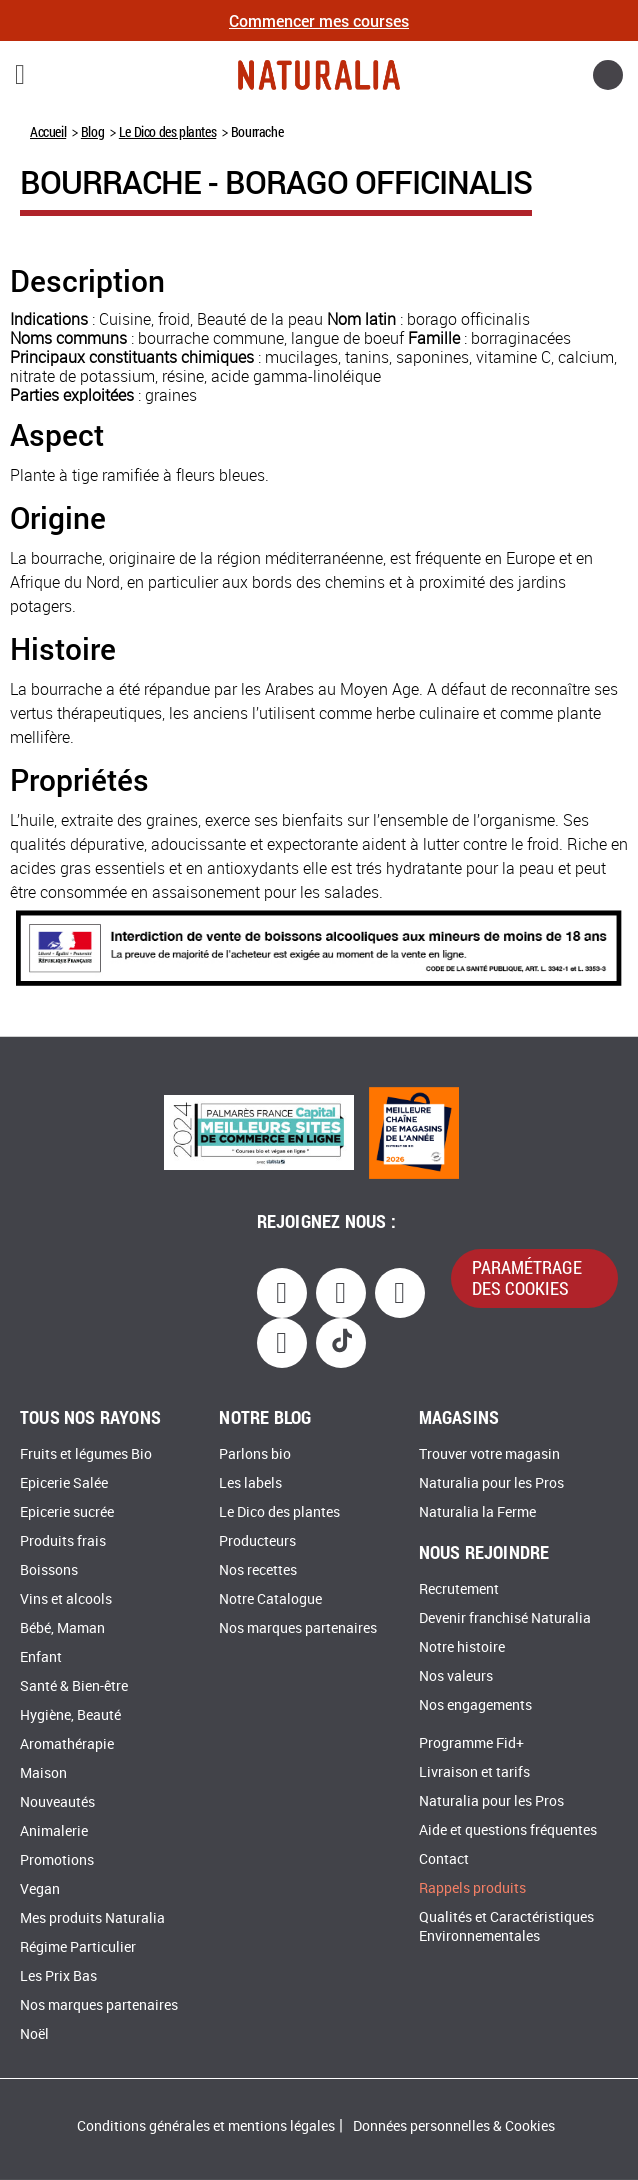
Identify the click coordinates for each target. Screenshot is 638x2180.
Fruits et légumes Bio (86, 1454)
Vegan (40, 1889)
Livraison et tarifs (474, 1772)
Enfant (41, 1657)
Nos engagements (475, 1705)
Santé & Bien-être (74, 1686)
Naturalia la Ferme (477, 1512)
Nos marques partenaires (99, 2005)
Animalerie (54, 1831)
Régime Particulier (78, 1947)
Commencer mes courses (319, 20)
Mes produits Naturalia (92, 1918)
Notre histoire (462, 1647)
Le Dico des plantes (167, 131)
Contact (444, 1859)
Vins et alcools (66, 1599)
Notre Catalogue (270, 1599)
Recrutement (459, 1589)
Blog (92, 131)
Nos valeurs (456, 1676)
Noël (34, 2034)
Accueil (48, 131)
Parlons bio (255, 1454)
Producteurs (257, 1541)
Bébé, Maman (62, 1628)
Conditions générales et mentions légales (206, 2126)
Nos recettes (258, 1570)
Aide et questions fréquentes (508, 1830)
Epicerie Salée (64, 1483)
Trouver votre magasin (489, 1454)
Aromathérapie (67, 1744)
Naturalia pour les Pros (491, 1483)
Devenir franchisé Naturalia (505, 1618)
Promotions (57, 1860)
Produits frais (63, 1541)
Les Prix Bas (58, 1976)
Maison (43, 1773)
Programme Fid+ (471, 1743)
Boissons (49, 1570)
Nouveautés (57, 1802)
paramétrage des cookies (527, 1278)
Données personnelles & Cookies (454, 2126)
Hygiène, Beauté (70, 1715)
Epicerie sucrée (67, 1512)
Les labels (250, 1483)
